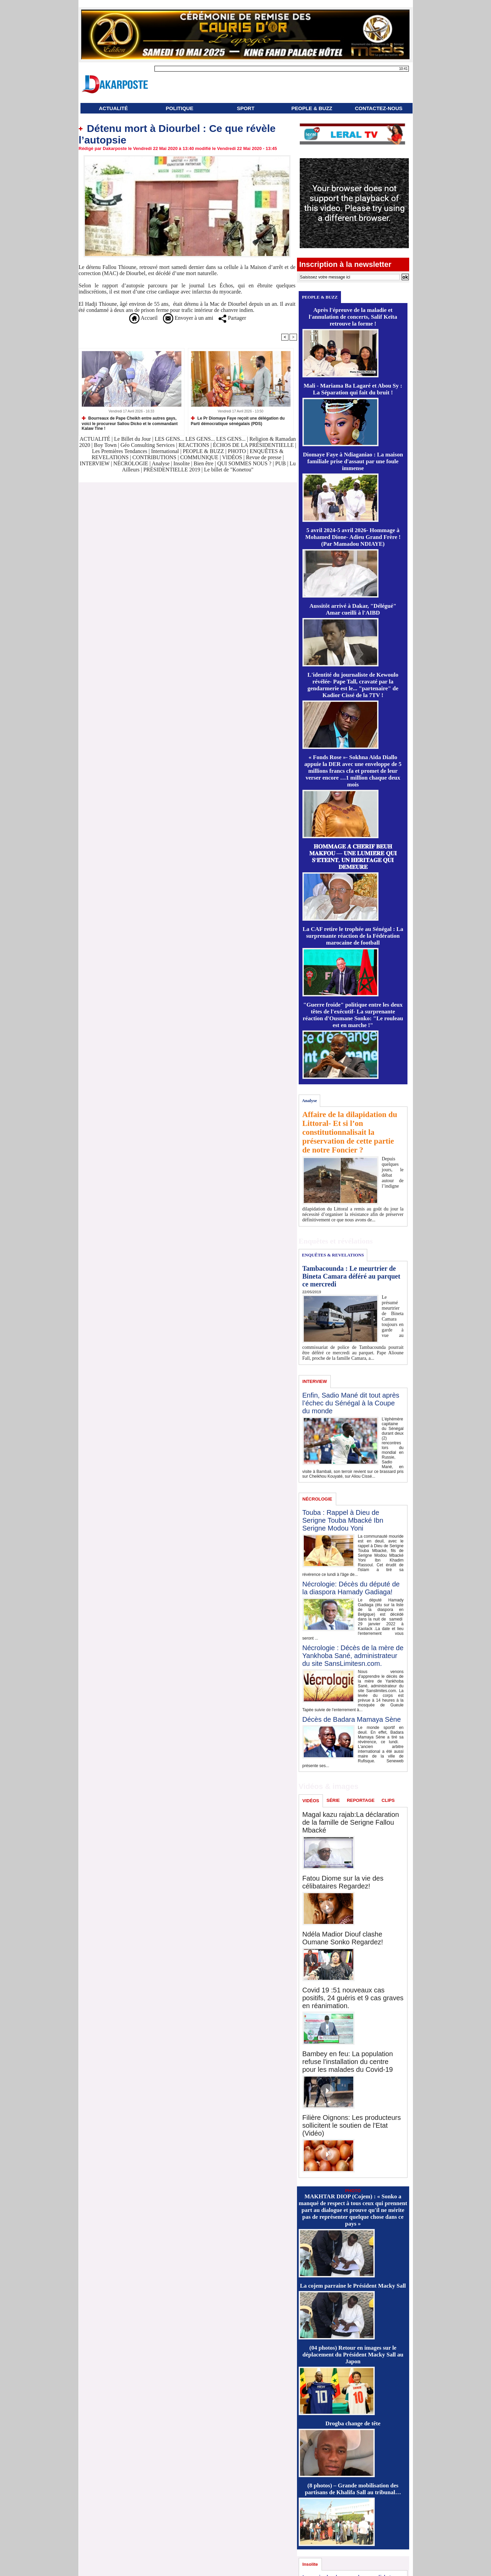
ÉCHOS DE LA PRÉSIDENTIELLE (253, 445)
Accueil (143, 318)
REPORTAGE (360, 1800)
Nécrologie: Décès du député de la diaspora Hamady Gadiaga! (351, 1588)
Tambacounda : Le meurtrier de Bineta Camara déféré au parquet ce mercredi (351, 1276)
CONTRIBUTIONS (154, 457)
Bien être (204, 463)
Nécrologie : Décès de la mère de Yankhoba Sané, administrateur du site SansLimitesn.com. (353, 1655)
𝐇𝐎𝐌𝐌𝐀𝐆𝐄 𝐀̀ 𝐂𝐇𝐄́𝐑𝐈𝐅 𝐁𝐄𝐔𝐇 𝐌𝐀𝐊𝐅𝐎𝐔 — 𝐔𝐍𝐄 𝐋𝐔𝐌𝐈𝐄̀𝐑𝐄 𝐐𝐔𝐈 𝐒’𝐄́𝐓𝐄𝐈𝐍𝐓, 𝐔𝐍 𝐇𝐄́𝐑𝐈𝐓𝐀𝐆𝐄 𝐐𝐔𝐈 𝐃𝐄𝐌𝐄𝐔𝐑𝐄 (353, 856)
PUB (280, 463)
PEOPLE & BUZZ (311, 108)
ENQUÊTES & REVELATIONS (333, 1254)
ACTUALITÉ (113, 108)
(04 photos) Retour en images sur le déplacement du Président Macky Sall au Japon (352, 2355)
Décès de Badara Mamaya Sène (351, 1719)
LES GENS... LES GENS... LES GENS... (200, 439)
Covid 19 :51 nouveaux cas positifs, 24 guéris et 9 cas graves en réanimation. (353, 1997)
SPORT (246, 108)
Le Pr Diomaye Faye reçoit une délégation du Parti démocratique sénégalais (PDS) (238, 421)
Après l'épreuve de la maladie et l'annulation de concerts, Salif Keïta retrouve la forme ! (353, 317)
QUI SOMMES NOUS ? (244, 463)
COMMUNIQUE (200, 457)
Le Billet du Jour (132, 439)
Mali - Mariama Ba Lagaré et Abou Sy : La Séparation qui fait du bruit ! (353, 389)
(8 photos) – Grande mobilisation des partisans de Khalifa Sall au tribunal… (353, 2489)
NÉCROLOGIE (131, 463)
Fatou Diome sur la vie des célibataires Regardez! (343, 1882)
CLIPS (388, 1800)
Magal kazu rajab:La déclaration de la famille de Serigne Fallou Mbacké (350, 1822)
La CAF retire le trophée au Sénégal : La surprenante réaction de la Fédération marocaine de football (353, 936)
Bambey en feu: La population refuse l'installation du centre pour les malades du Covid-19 (347, 2061)
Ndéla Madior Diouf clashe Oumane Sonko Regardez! (342, 1938)
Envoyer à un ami (188, 318)
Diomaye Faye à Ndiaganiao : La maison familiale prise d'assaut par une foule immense (353, 461)
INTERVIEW (95, 463)
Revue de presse (263, 457)
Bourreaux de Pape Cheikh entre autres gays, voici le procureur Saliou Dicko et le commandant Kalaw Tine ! (130, 423)
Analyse (160, 463)
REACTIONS (194, 445)
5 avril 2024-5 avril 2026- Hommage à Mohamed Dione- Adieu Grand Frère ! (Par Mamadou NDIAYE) (353, 537)
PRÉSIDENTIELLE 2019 (171, 469)
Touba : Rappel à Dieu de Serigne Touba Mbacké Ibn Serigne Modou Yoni (343, 1520)
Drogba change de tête (353, 2423)
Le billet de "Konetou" (228, 469)
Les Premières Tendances (119, 451)
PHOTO (237, 451)
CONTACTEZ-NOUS (379, 108)
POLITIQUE (179, 108)
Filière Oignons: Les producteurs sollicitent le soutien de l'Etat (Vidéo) (351, 2125)
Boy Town (105, 445)
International (165, 451)
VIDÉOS (232, 457)
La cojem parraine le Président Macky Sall (353, 2286)
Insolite (182, 463)
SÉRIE (333, 1800)
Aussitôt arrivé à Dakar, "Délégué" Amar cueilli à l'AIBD (353, 609)
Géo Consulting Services (147, 445)
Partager (232, 318)
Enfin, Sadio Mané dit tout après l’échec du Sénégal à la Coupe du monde (351, 1403)
